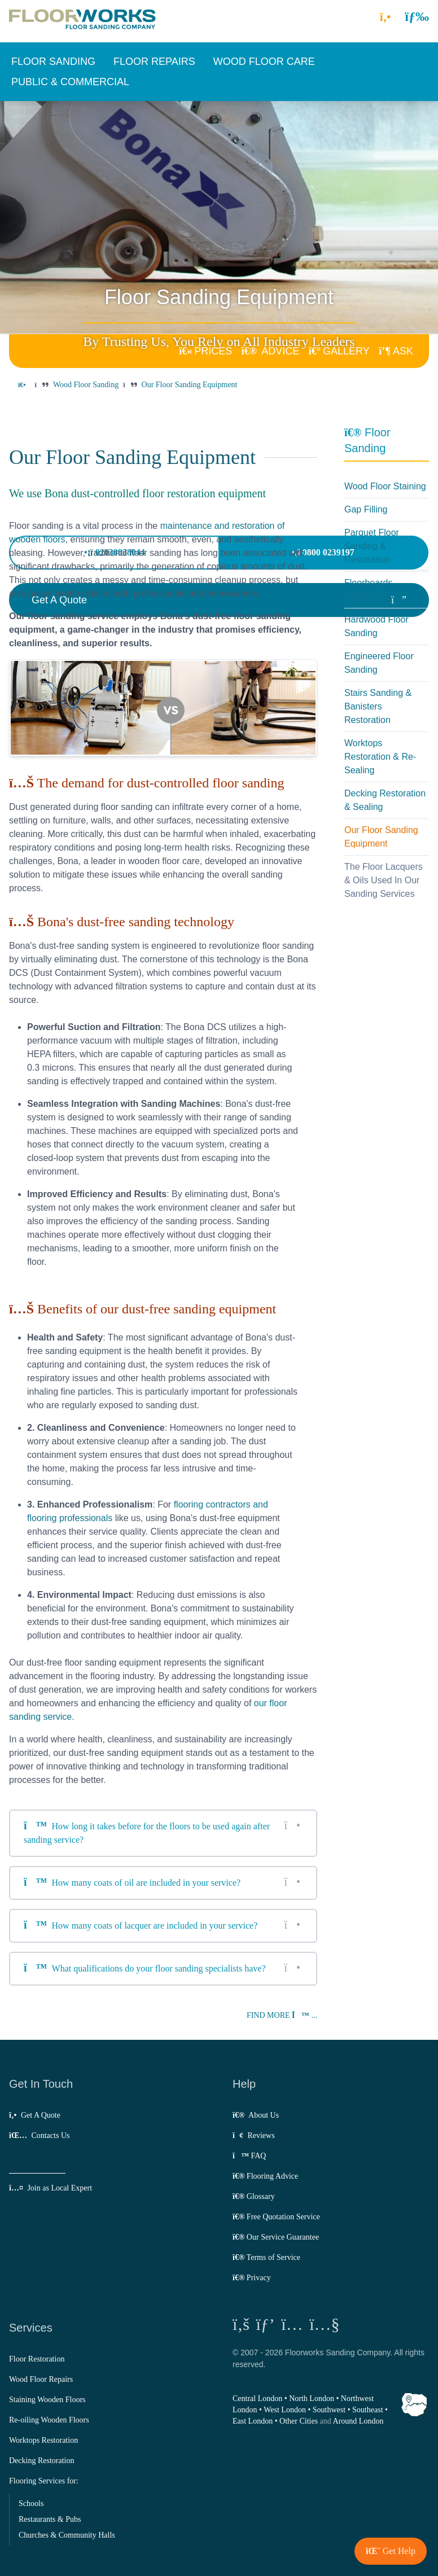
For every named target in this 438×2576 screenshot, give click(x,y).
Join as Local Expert (50, 2188)
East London (253, 2421)
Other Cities (298, 2421)
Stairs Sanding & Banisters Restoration (377, 706)
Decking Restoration (41, 2460)
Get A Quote (34, 2115)
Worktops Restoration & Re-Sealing (380, 756)
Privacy (252, 2277)
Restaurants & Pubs (50, 2519)
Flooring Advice (265, 2176)
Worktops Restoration (43, 2440)
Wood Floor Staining (385, 486)
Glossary (254, 2196)
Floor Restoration (36, 2359)
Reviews (254, 2135)
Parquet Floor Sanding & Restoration (371, 546)
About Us (256, 2115)
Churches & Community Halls (67, 2535)
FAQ (249, 2156)
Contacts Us (39, 2135)
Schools (31, 2503)
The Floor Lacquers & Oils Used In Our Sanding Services (383, 880)
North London (311, 2398)
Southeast (367, 2410)
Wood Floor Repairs (41, 2379)
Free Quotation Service (276, 2217)
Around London (358, 2421)
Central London (257, 2398)
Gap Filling (365, 509)
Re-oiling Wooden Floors (49, 2420)
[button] (417, 16)
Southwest (329, 2410)
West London (285, 2410)
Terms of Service (266, 2257)
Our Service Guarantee (276, 2237)
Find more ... (282, 2015)
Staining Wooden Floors (47, 2399)
